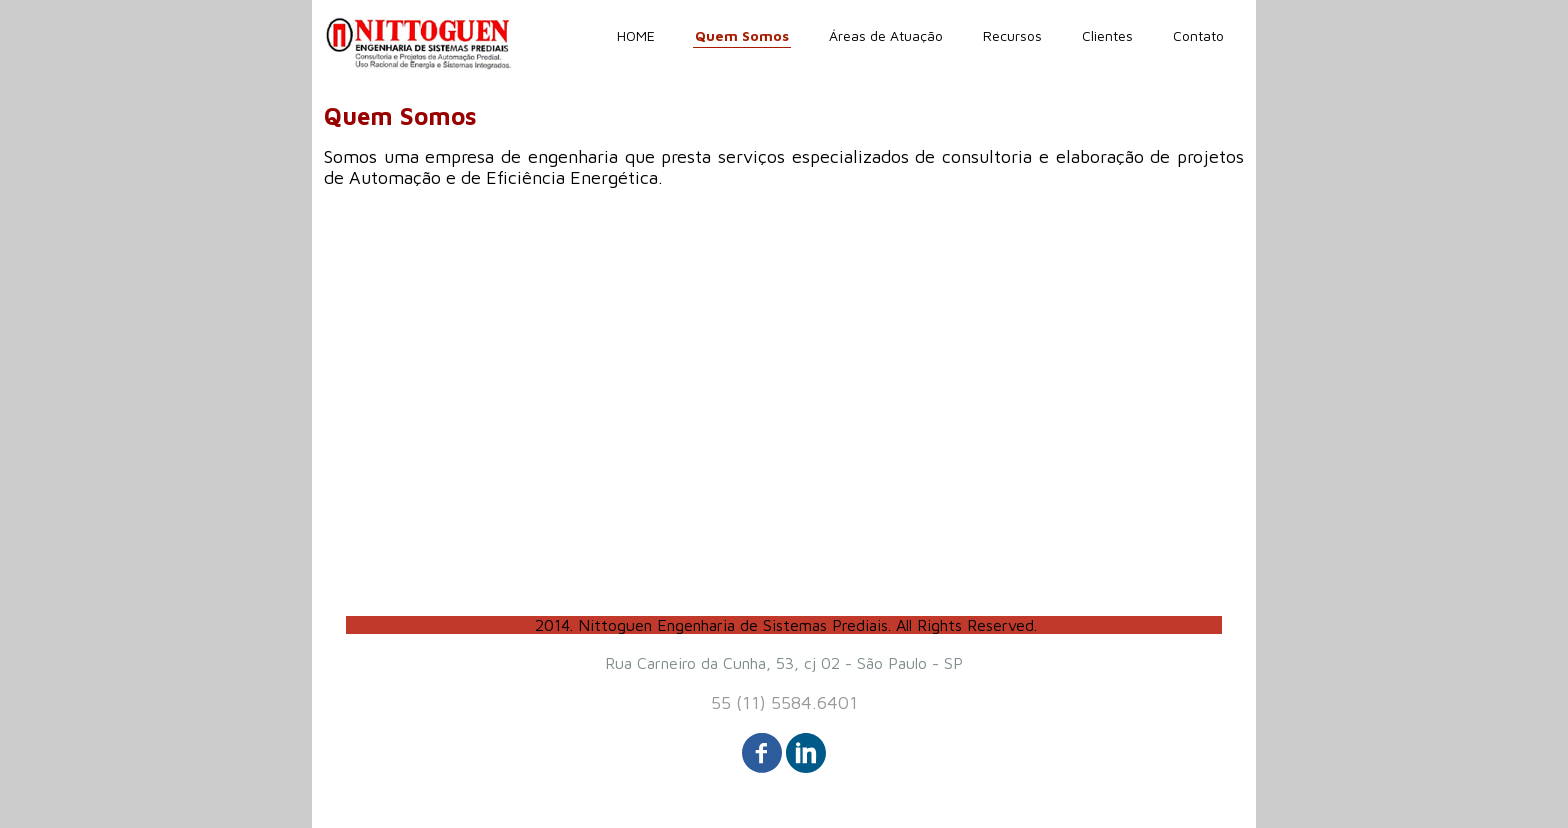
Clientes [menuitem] (1107, 35)
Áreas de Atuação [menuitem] (886, 35)
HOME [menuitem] (636, 35)
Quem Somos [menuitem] (742, 35)
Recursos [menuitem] (1012, 35)
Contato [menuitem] (1198, 35)
